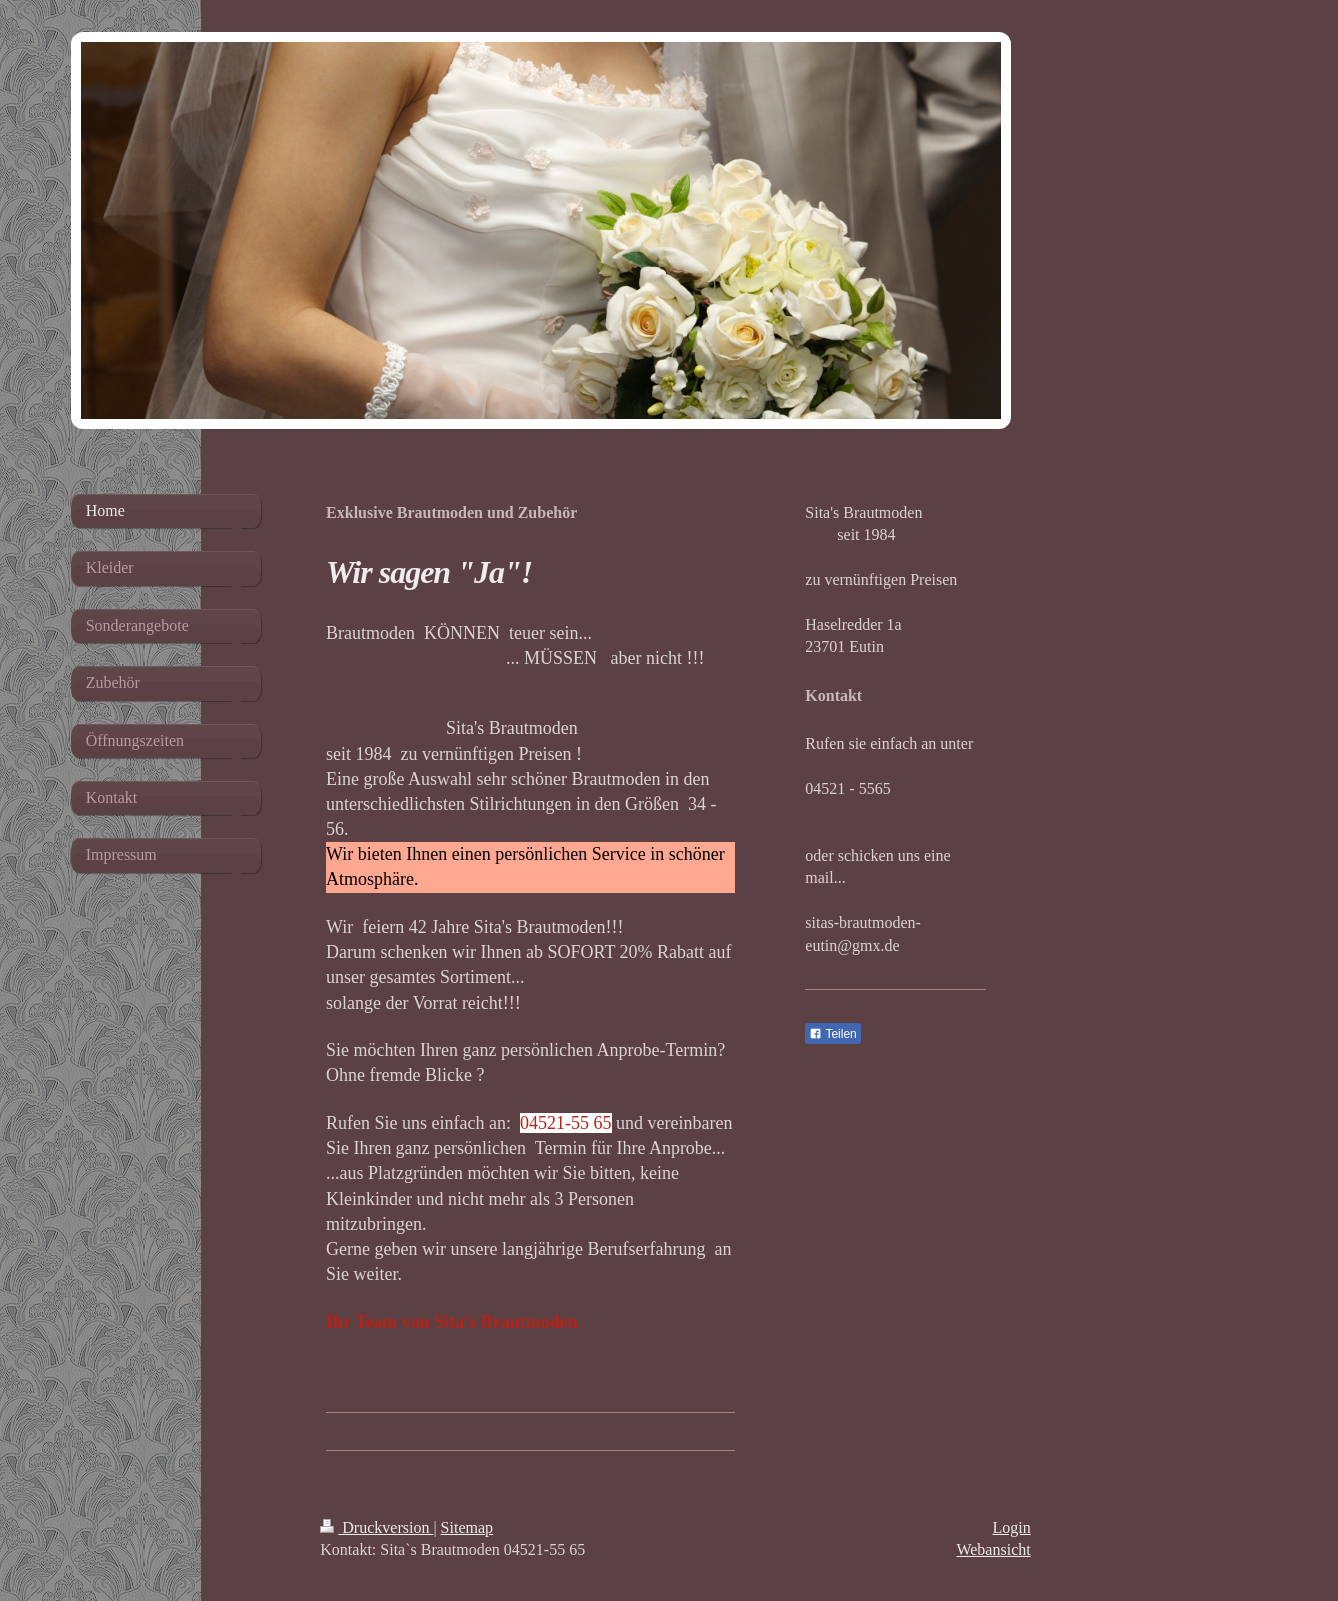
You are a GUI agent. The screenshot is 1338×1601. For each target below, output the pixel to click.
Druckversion (376, 1527)
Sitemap (467, 1527)
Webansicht (993, 1549)
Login (1011, 1527)
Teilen (832, 1034)
